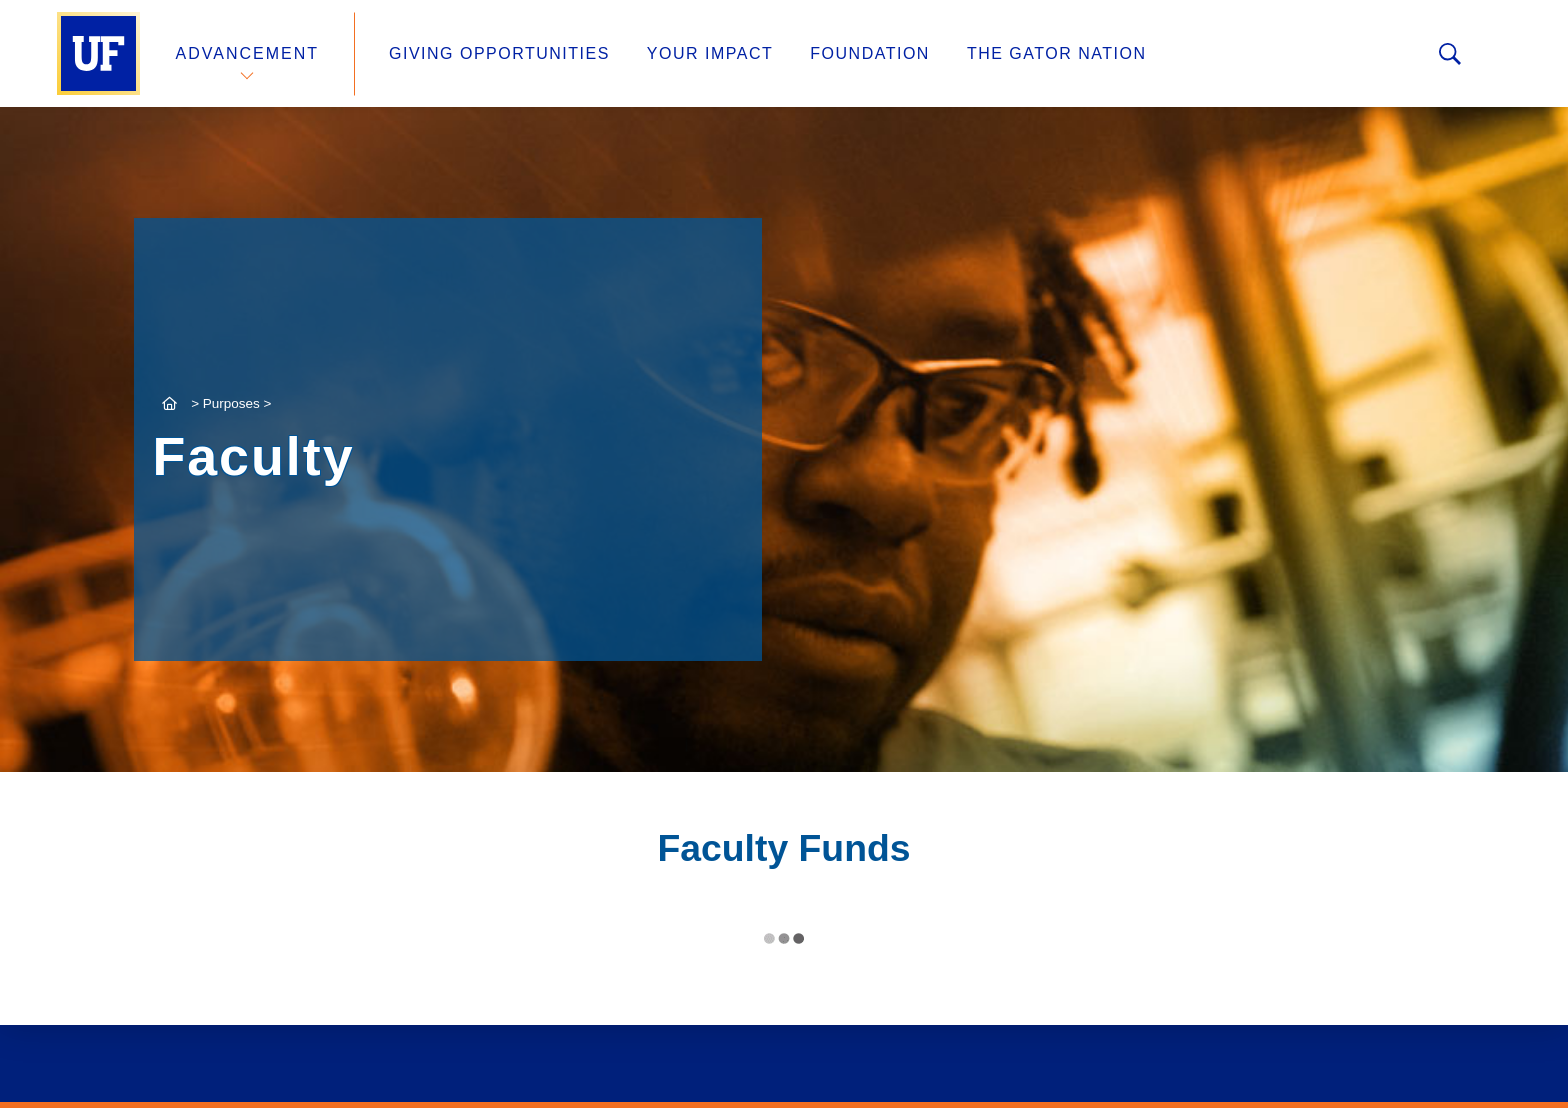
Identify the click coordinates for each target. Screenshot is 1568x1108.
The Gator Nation (1057, 53)
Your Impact (710, 53)
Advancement (248, 53)
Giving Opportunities (499, 53)
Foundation (870, 53)
